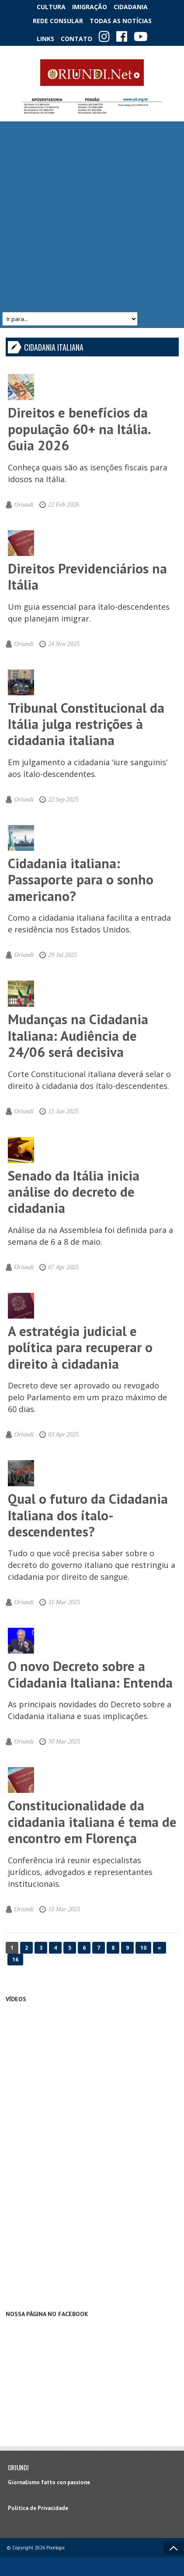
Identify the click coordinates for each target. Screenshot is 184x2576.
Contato (76, 39)
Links (45, 39)
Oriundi (24, 504)
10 (143, 1947)
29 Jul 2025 (62, 955)
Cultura (51, 7)
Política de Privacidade (38, 2508)
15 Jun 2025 (63, 1111)
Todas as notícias (121, 21)
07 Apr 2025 (63, 1267)
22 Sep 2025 (63, 799)
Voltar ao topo (173, 2548)
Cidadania (131, 7)
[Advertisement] (91, 216)
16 (15, 1959)
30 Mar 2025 (64, 1741)
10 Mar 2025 (64, 1909)
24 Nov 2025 (64, 644)
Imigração (89, 7)
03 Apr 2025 (63, 1434)
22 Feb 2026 (63, 504)
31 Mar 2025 (64, 1602)
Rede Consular (58, 21)
